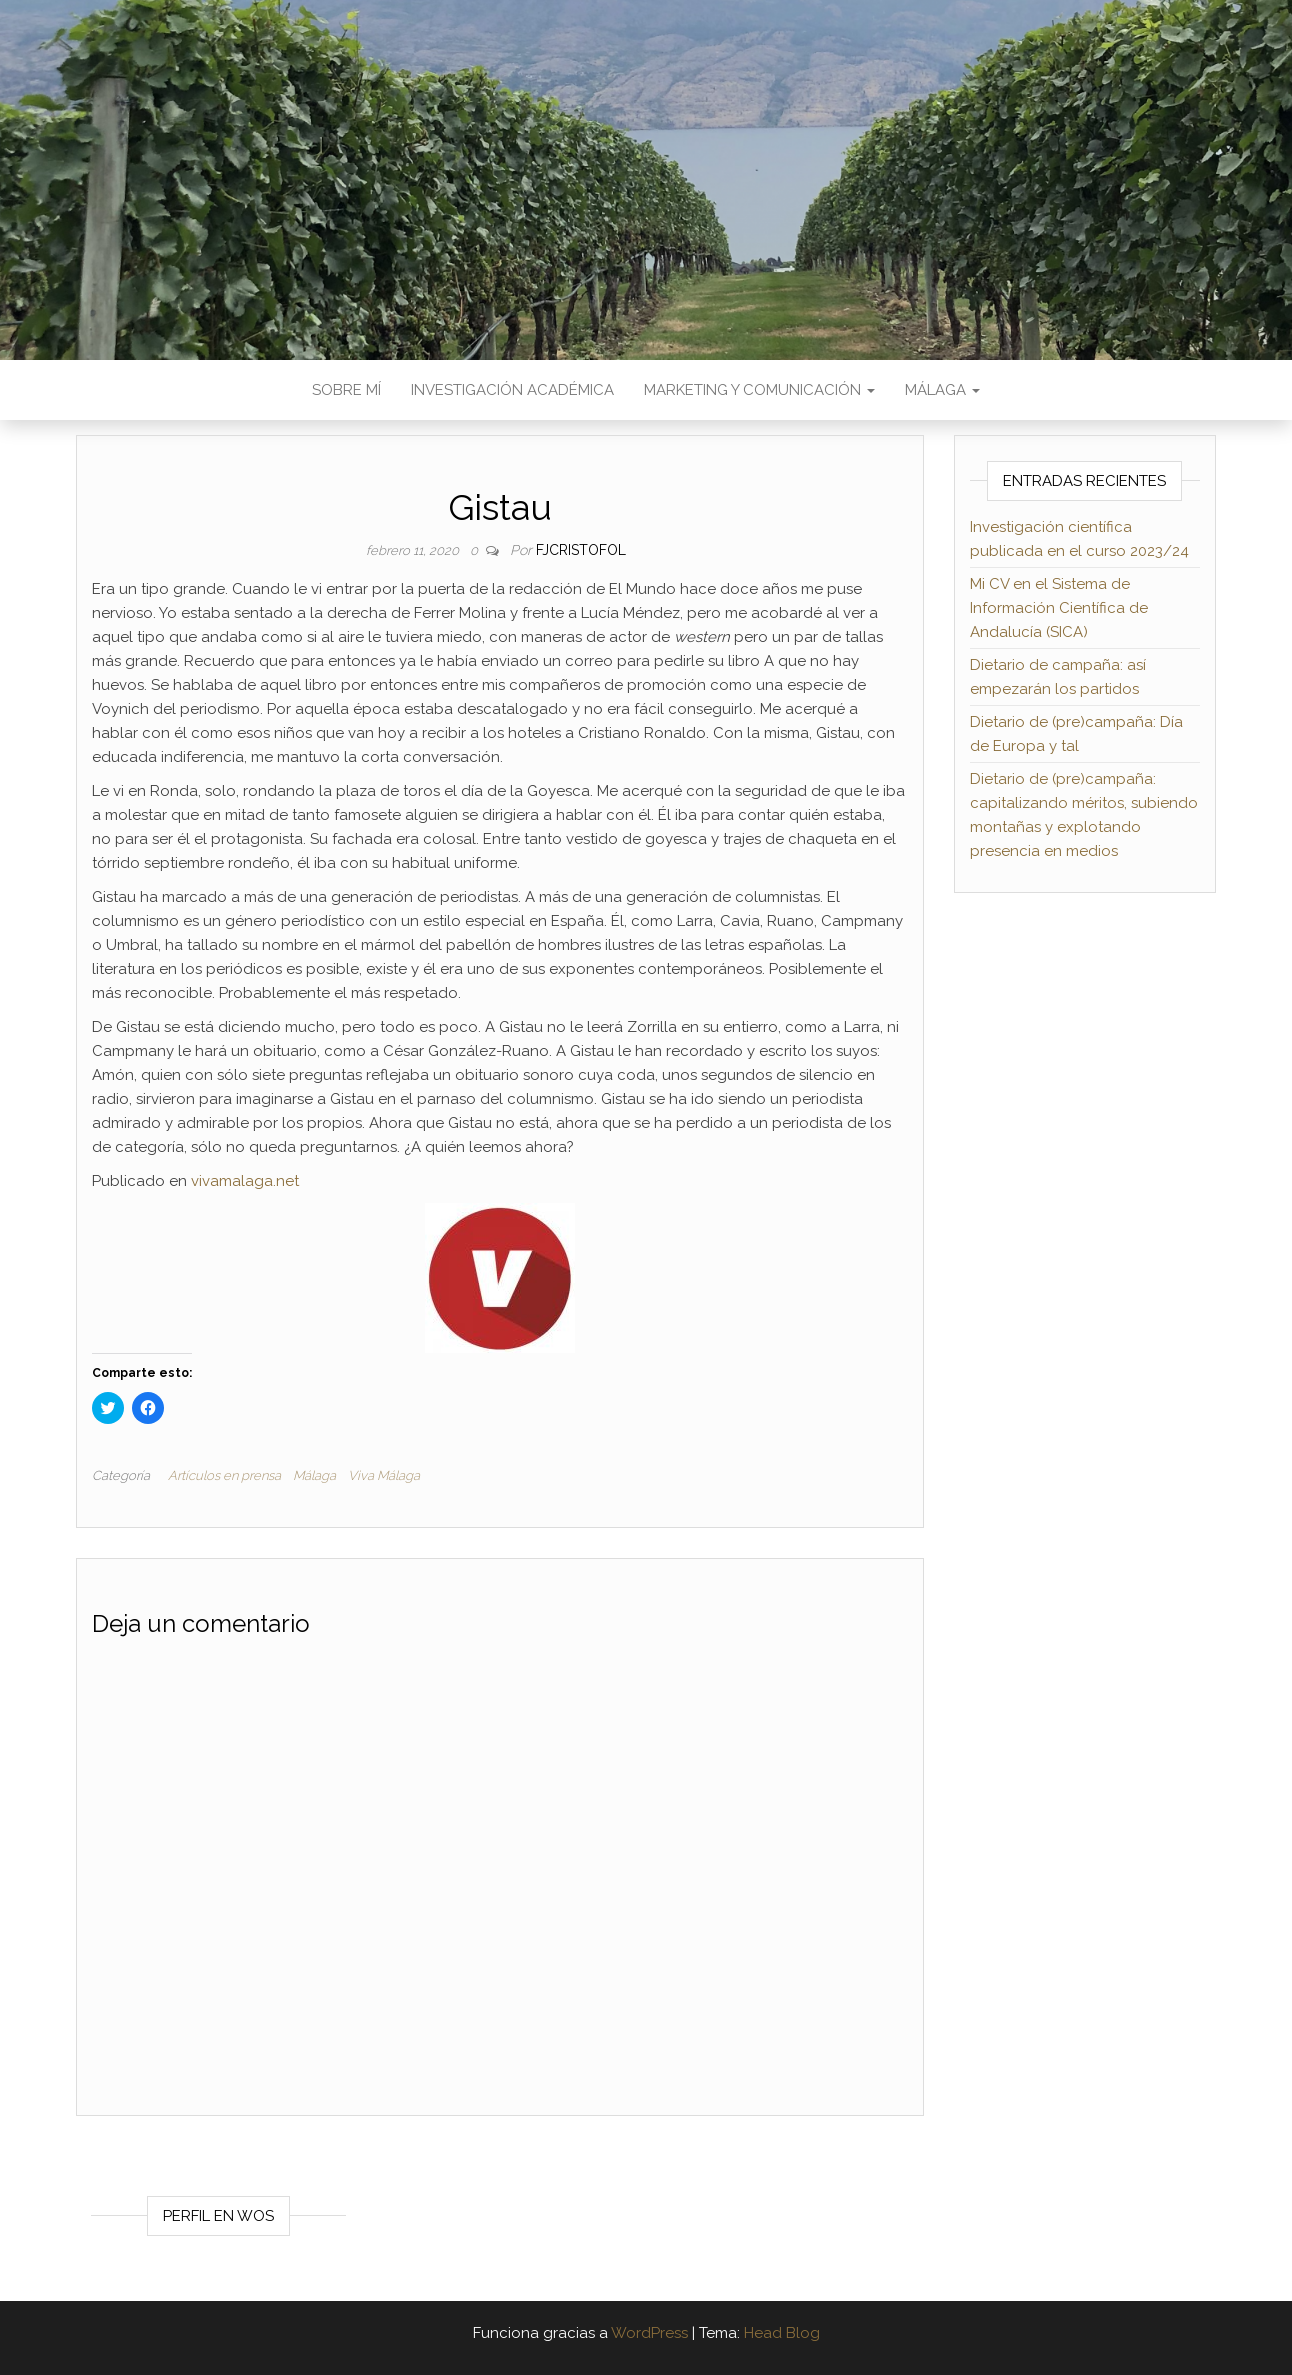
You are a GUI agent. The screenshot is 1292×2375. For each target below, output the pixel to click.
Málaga (942, 390)
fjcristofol (581, 550)
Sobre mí (346, 390)
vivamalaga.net (245, 1181)
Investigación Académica (512, 390)
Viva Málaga (384, 1475)
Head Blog (782, 2333)
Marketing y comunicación (759, 390)
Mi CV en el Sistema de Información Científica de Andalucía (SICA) (1059, 608)
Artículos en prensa (224, 1475)
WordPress (649, 2333)
